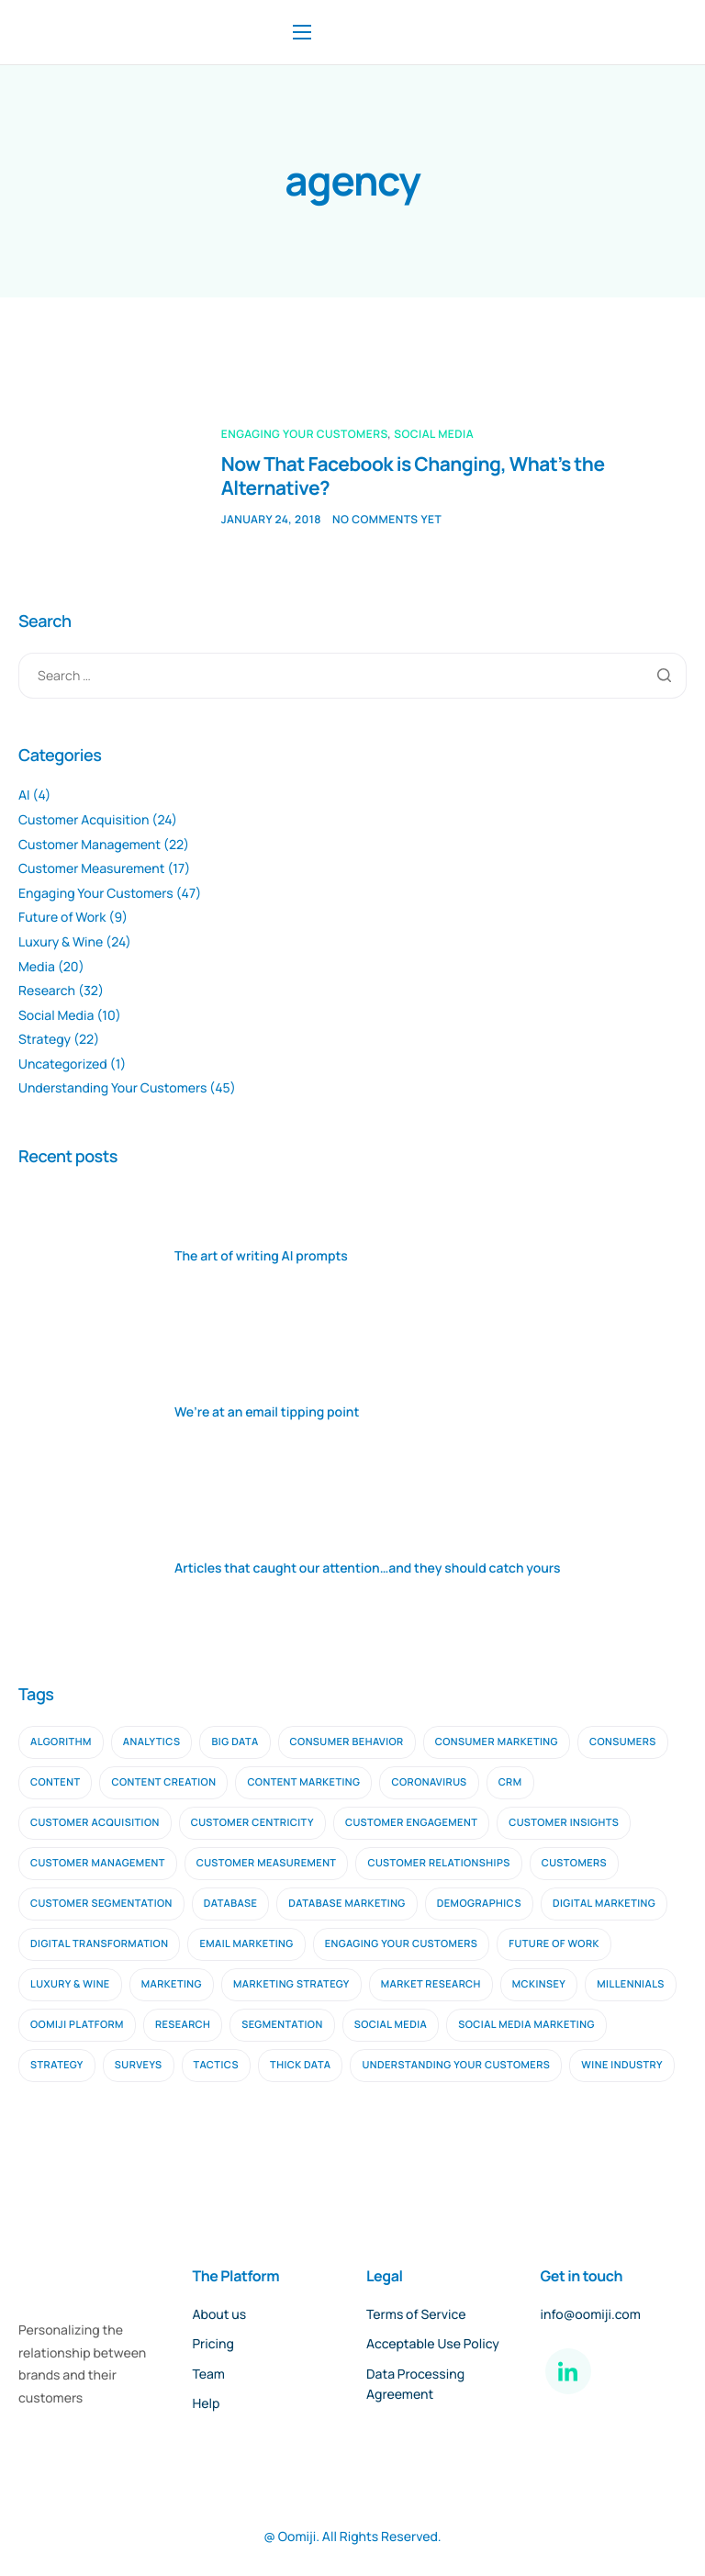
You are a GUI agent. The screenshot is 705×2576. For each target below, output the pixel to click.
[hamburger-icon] (302, 32)
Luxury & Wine (60, 942)
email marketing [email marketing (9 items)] (246, 1944)
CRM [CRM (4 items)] (510, 1782)
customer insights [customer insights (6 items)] (564, 1823)
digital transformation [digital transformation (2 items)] (99, 1944)
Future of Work (62, 917)
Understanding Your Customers (112, 1088)
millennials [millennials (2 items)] (631, 1984)
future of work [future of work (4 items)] (554, 1944)
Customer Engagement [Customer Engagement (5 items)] (411, 1823)
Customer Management (89, 845)
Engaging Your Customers (304, 434)
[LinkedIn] (568, 2371)
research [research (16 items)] (182, 2025)
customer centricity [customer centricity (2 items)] (252, 1823)
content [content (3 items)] (55, 1782)
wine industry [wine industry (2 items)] (622, 2065)
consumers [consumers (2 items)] (622, 1742)
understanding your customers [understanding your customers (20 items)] (456, 2065)
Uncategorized (62, 1064)
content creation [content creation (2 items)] (163, 1782)
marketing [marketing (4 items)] (171, 1984)
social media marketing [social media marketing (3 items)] (526, 2025)
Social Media (434, 434)
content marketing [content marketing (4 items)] (303, 1782)
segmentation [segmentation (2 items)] (281, 2025)
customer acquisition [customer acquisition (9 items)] (95, 1823)
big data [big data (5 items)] (234, 1742)
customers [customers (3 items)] (574, 1863)
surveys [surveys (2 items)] (138, 2065)
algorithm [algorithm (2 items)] (61, 1742)
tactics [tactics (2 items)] (217, 2065)
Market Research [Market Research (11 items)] (431, 1984)
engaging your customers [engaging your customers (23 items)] (401, 1944)
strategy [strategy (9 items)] (57, 2065)
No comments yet (387, 519)
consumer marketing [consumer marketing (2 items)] (496, 1742)
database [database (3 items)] (231, 1903)
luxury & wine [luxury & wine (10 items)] (70, 1984)
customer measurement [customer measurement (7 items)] (266, 1863)
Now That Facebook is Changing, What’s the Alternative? (413, 476)
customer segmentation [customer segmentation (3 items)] (101, 1903)
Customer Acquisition (84, 820)
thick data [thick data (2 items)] (300, 2065)
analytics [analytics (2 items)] (152, 1742)
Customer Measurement (91, 869)
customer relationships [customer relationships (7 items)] (438, 1863)
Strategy (44, 1039)
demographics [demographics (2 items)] (479, 1903)
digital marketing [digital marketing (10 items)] (604, 1903)
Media (36, 967)
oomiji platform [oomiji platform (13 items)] (77, 2025)
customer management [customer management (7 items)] (97, 1863)
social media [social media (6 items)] (391, 2025)
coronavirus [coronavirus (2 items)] (428, 1782)
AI (24, 795)
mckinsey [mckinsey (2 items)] (539, 1984)
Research (46, 991)
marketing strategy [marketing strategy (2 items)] (291, 1984)
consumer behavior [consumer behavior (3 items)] (347, 1742)
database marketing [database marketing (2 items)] (346, 1903)
